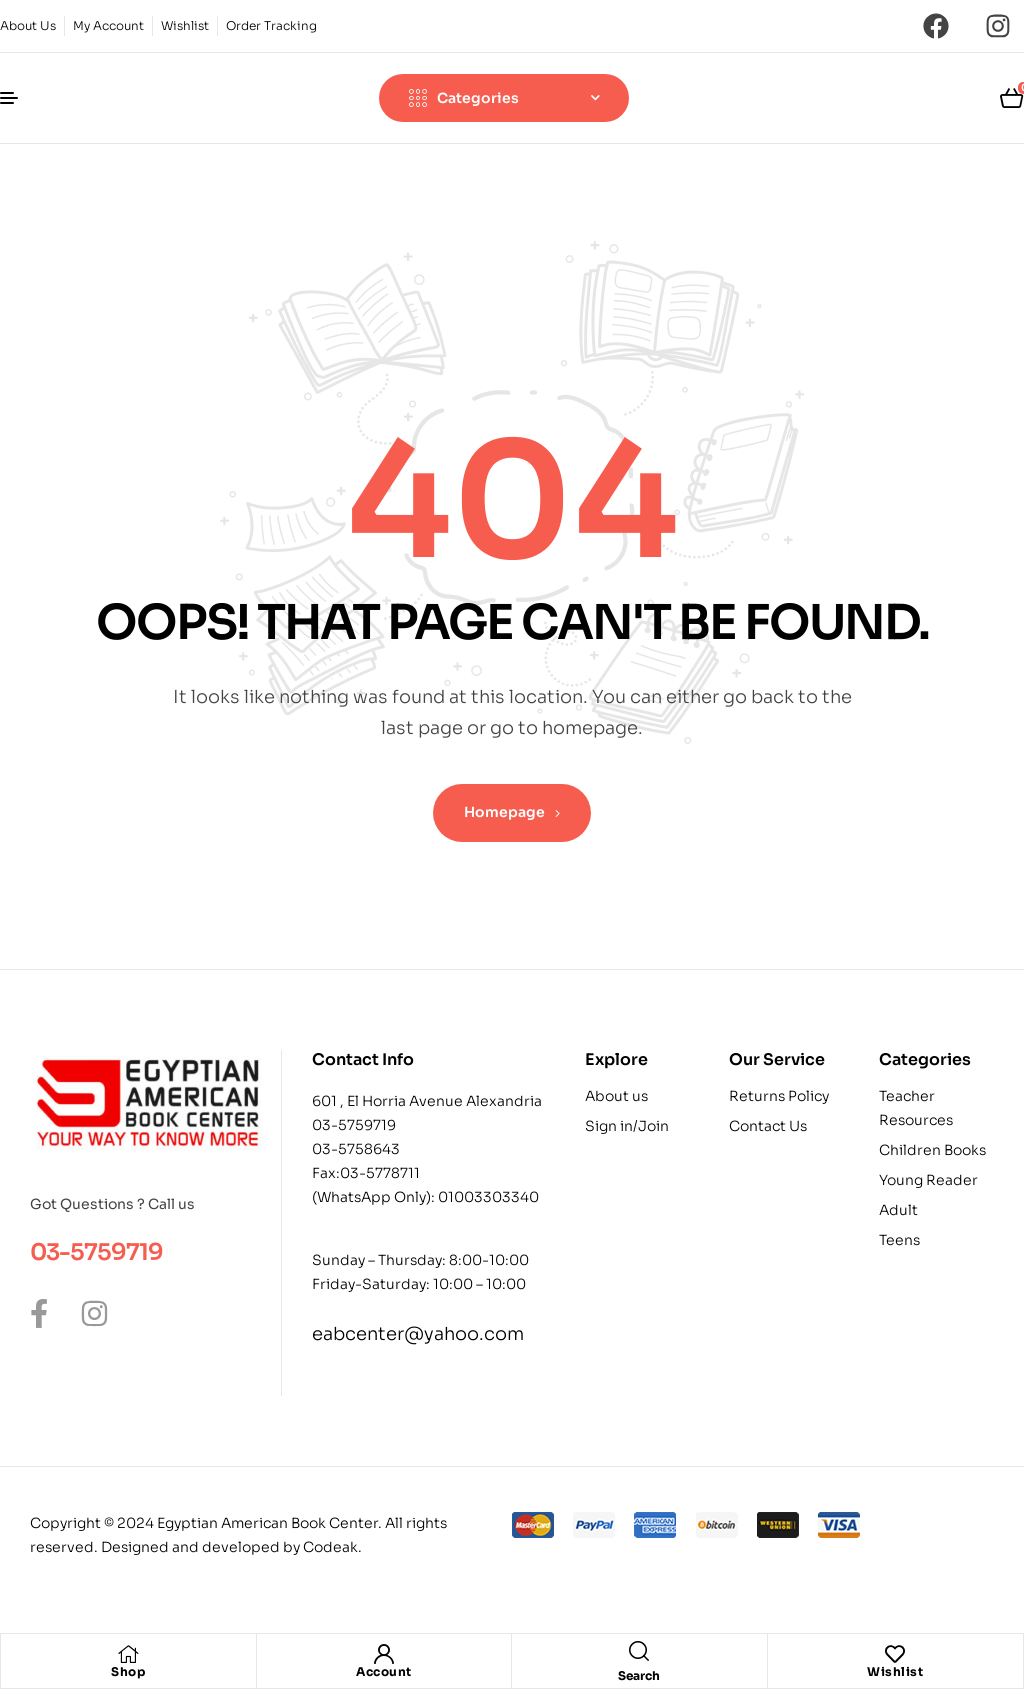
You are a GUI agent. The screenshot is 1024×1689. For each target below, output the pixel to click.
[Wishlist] (895, 1654)
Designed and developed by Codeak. (231, 1547)
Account (384, 1671)
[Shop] (128, 1654)
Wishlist (895, 1671)
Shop (128, 1671)
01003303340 (488, 1197)
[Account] (384, 1654)
